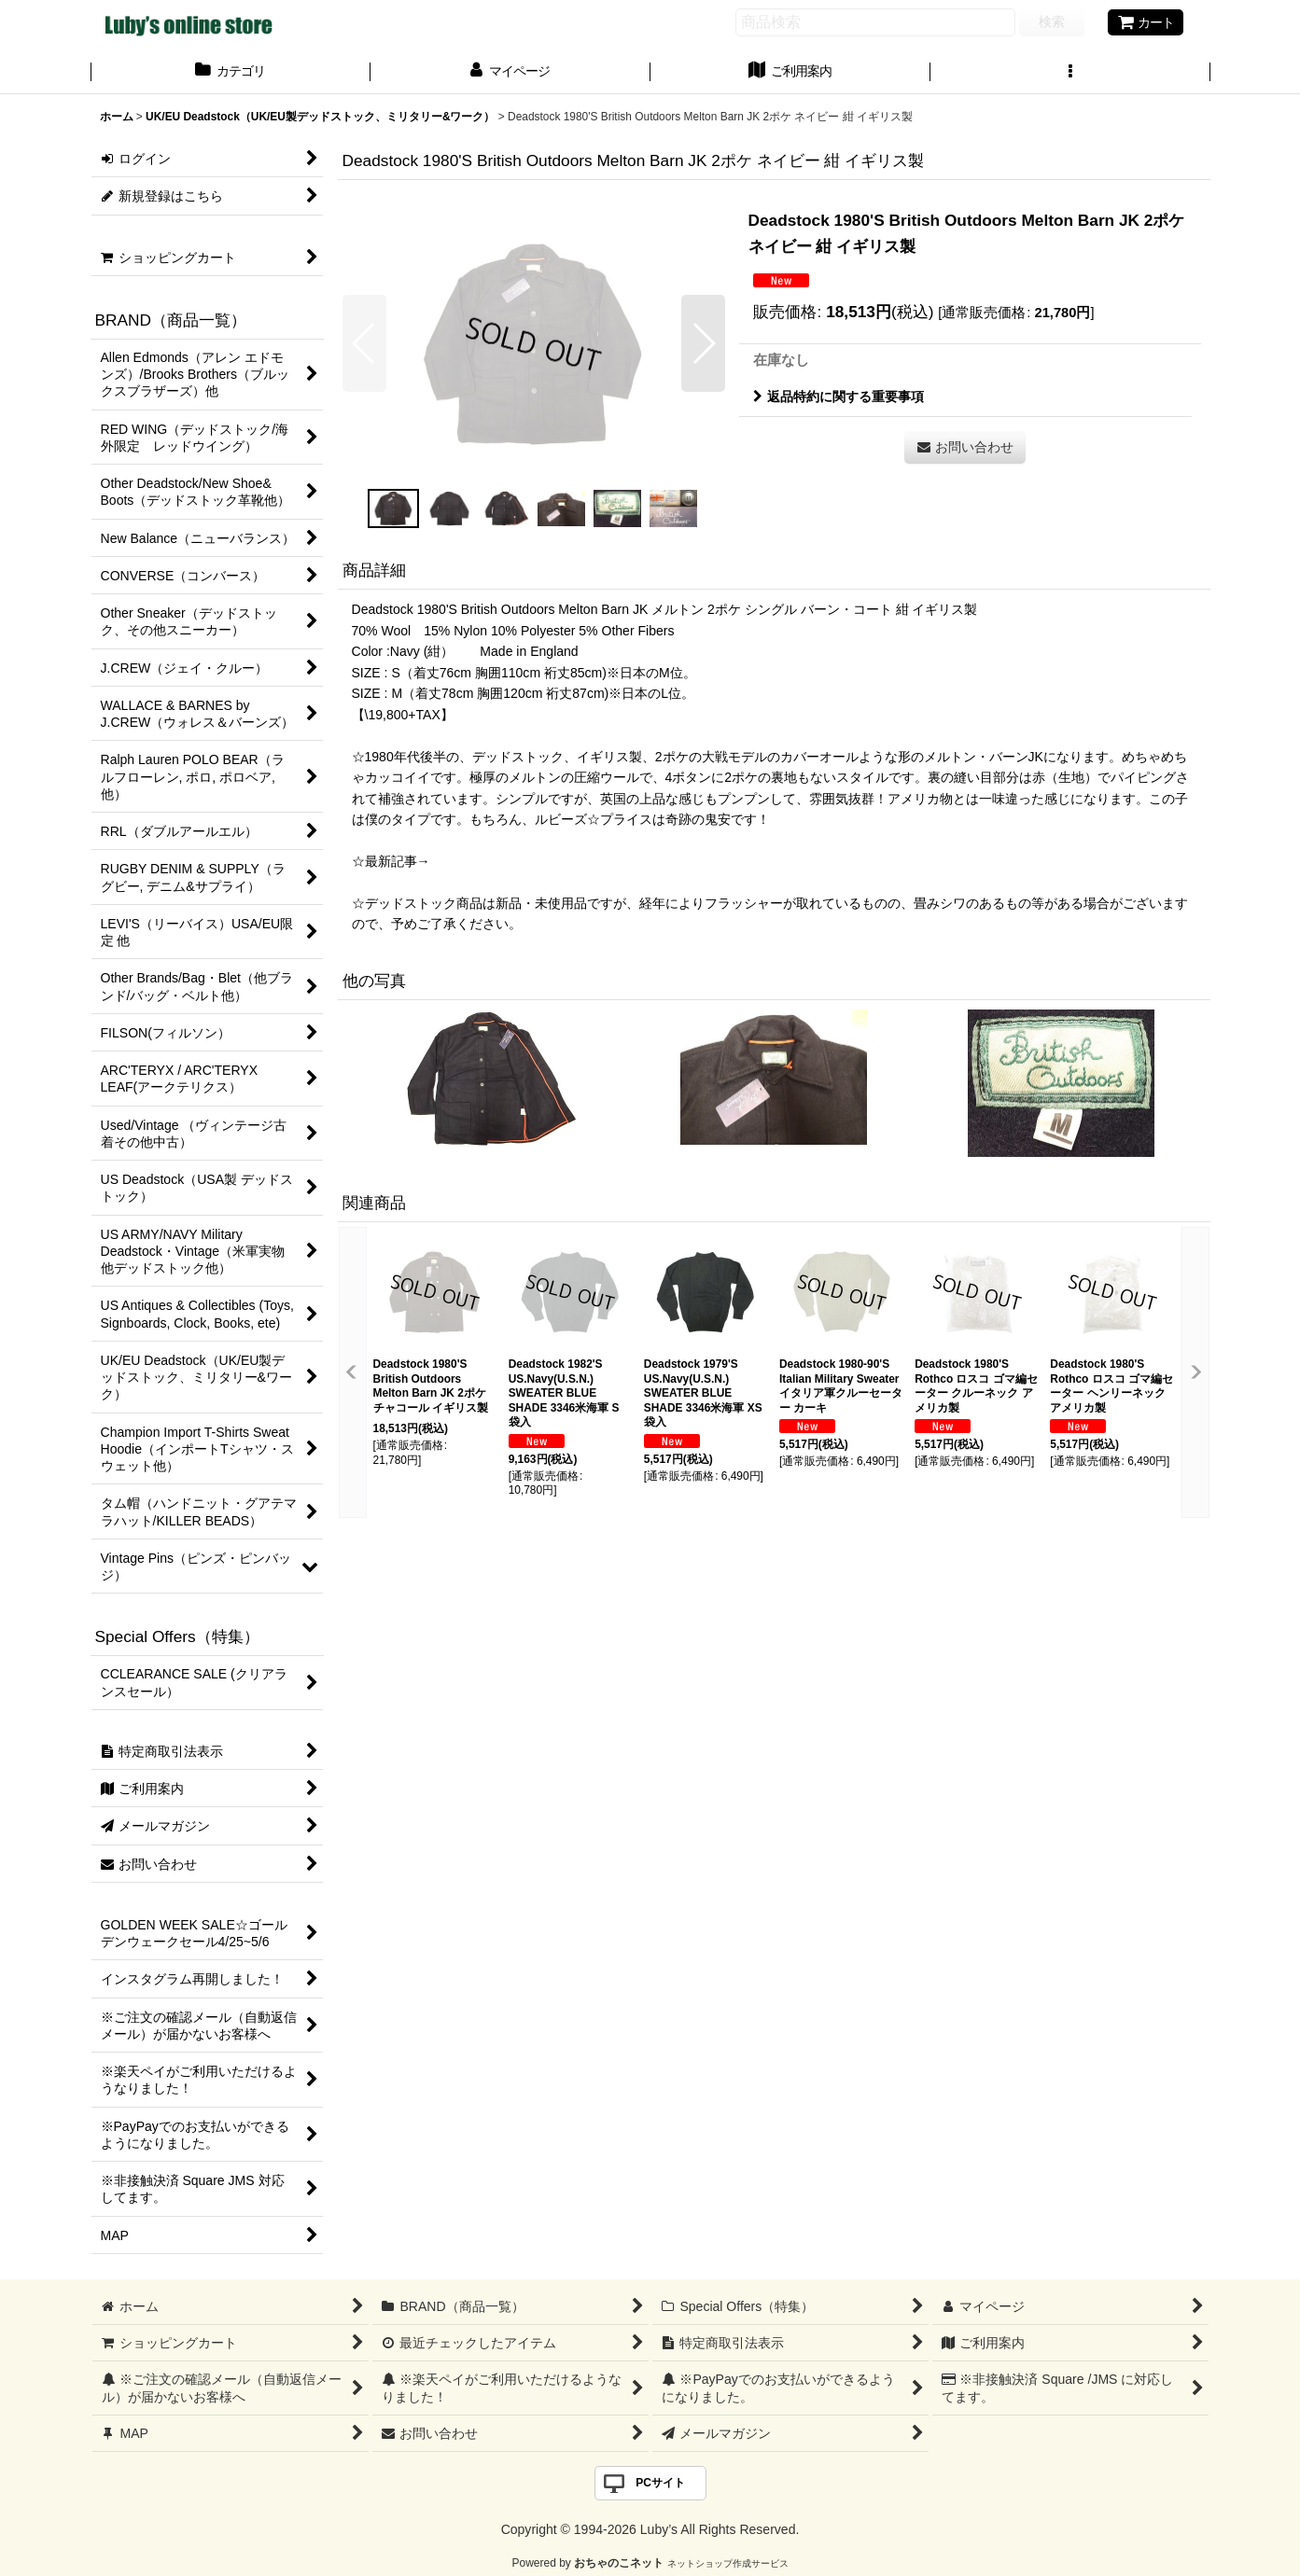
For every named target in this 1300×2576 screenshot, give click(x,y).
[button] (1070, 72)
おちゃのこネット (619, 2562)
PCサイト (660, 2482)
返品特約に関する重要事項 (838, 396)
